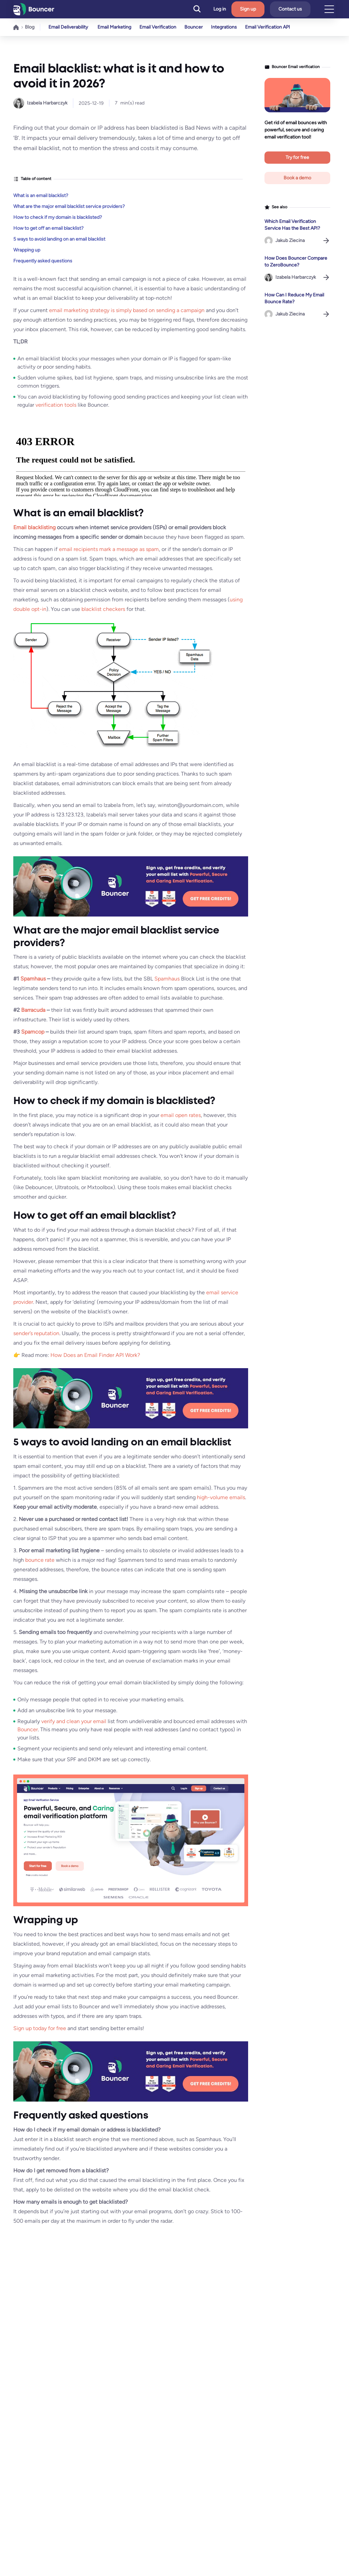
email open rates (181, 1115)
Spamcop (32, 1031)
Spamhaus (33, 978)
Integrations (228, 27)
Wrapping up (26, 250)
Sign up (248, 9)
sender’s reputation (36, 1333)
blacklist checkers (103, 609)
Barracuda (33, 1010)
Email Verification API (273, 27)
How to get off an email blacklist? (48, 228)
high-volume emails (221, 1497)
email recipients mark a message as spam (109, 549)
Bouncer (196, 27)
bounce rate (40, 1560)
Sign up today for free (39, 2028)
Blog (29, 27)
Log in (219, 9)
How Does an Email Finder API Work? (95, 1355)
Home (16, 27)
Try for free (297, 157)
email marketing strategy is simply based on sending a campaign (126, 310)
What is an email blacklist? (40, 195)
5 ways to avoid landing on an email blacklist (59, 239)
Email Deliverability (68, 27)
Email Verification (159, 27)
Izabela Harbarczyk (47, 103)
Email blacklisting (34, 527)
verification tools (55, 405)
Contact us (290, 9)
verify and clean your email (73, 1721)
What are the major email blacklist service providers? (69, 206)
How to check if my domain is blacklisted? (57, 217)
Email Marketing (114, 27)
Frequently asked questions (42, 261)
